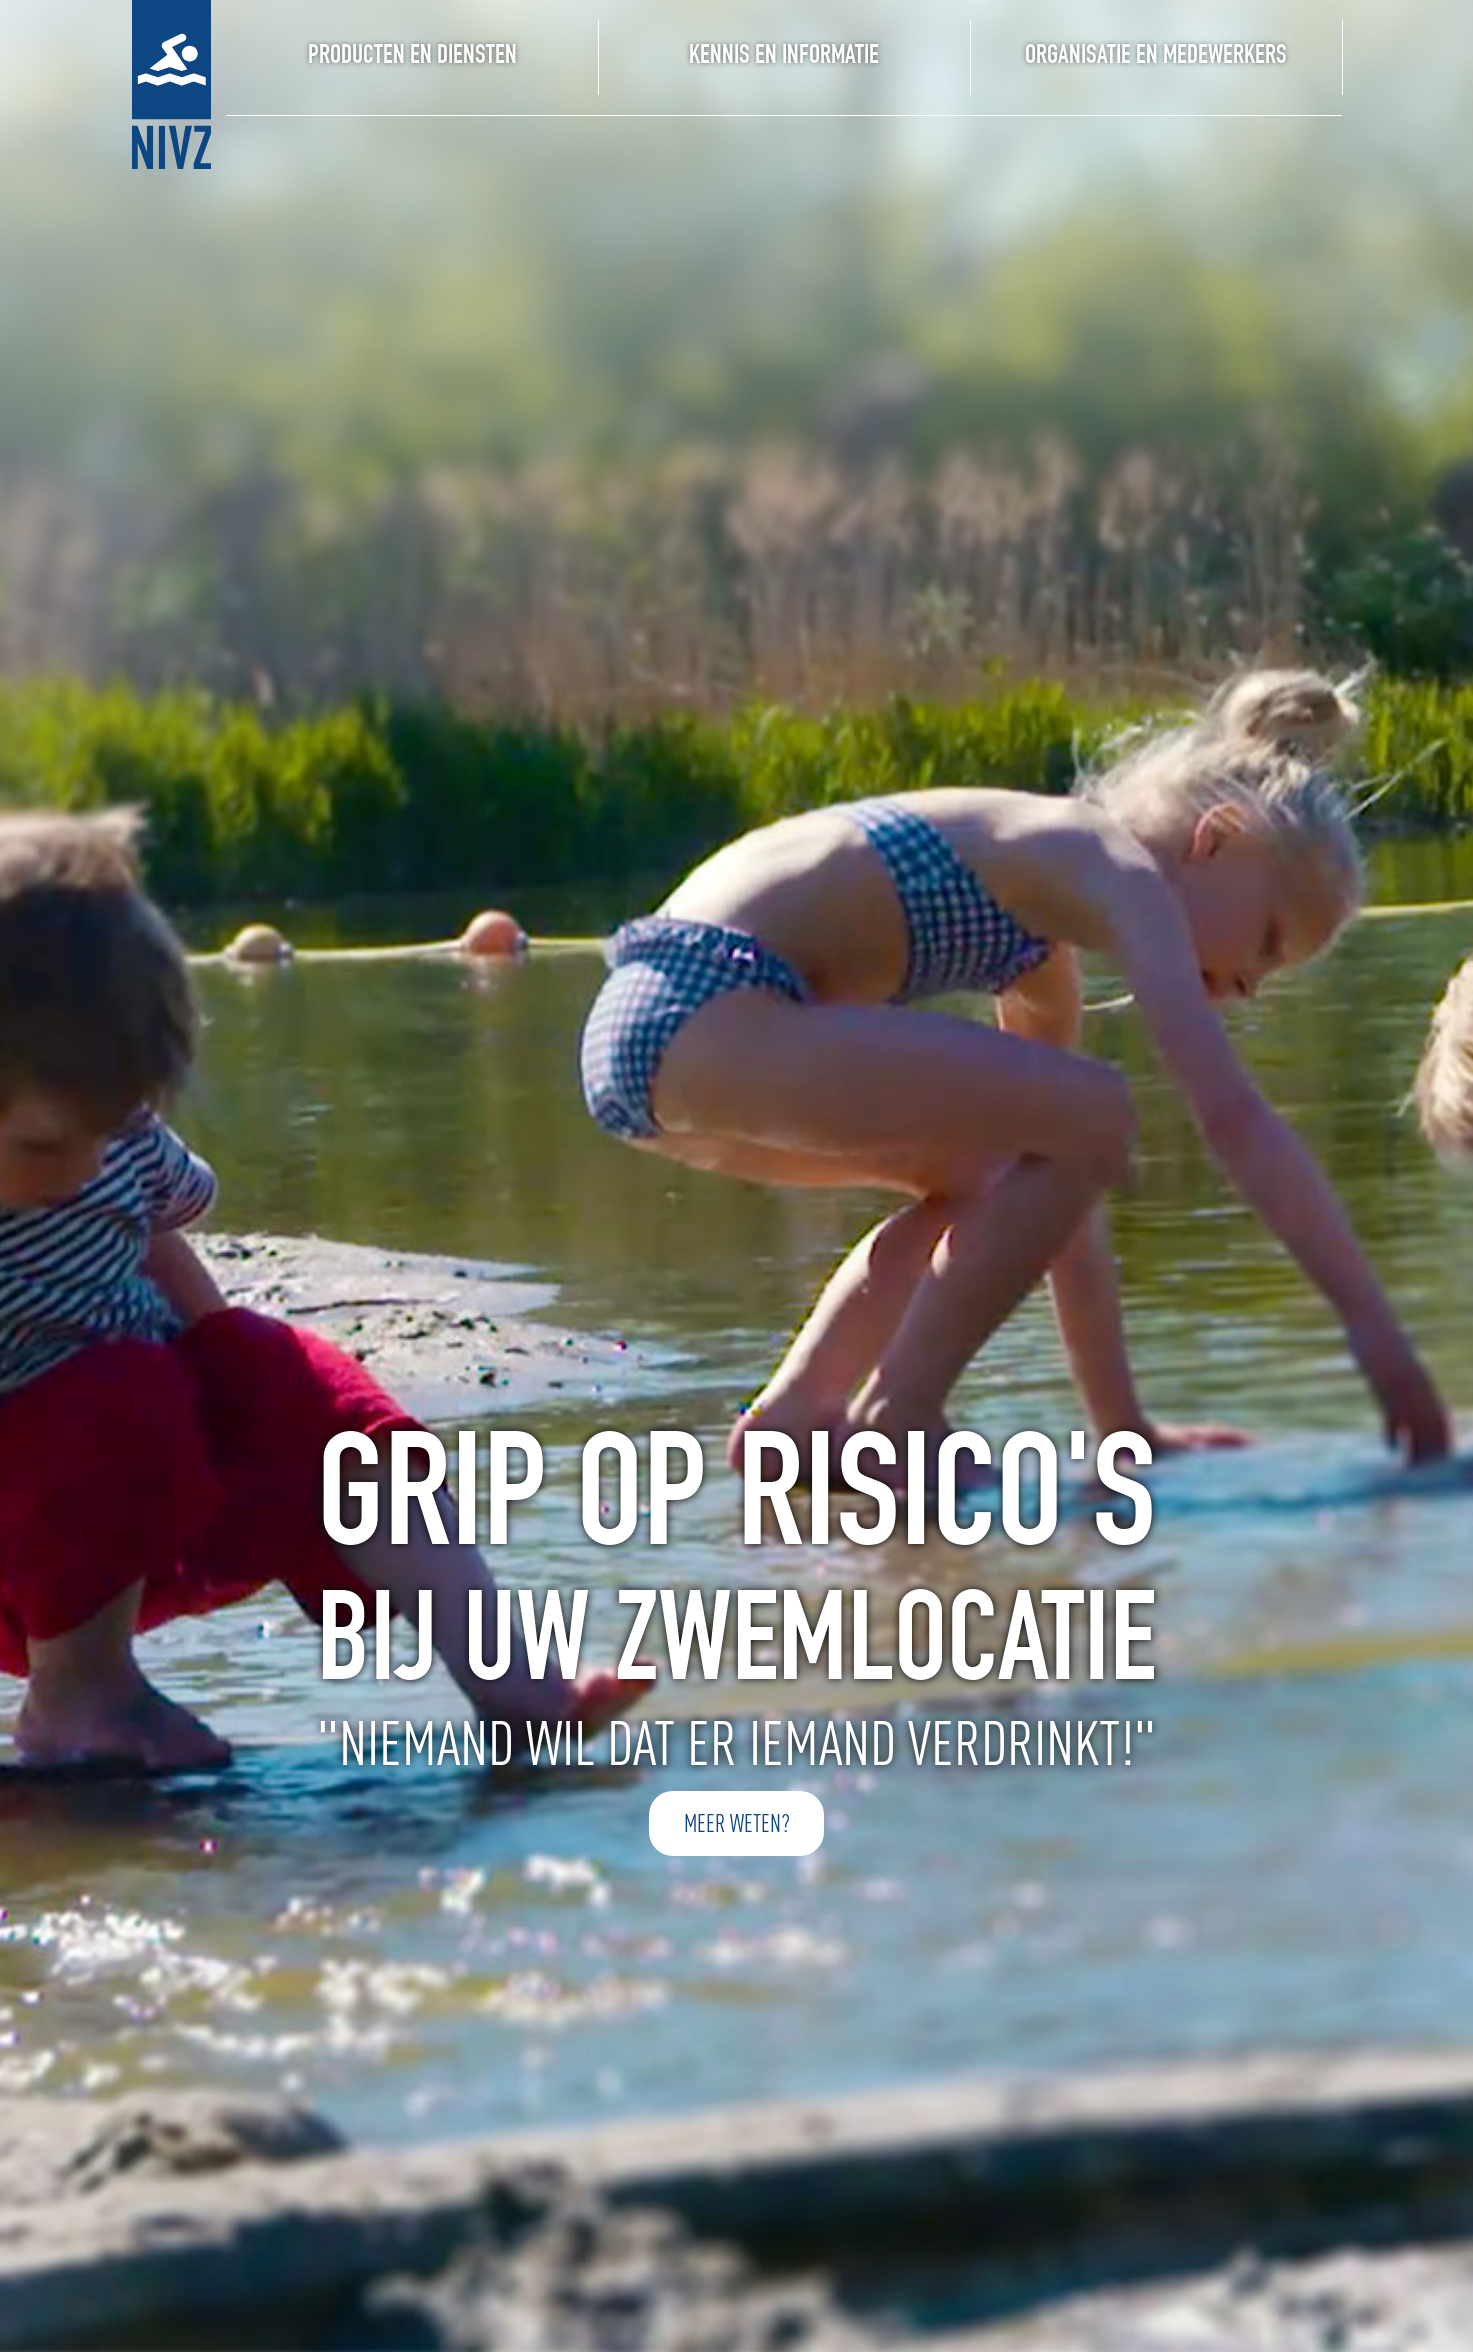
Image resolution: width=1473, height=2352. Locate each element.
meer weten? (737, 1823)
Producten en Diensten (412, 57)
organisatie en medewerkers (1156, 57)
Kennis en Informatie (784, 57)
